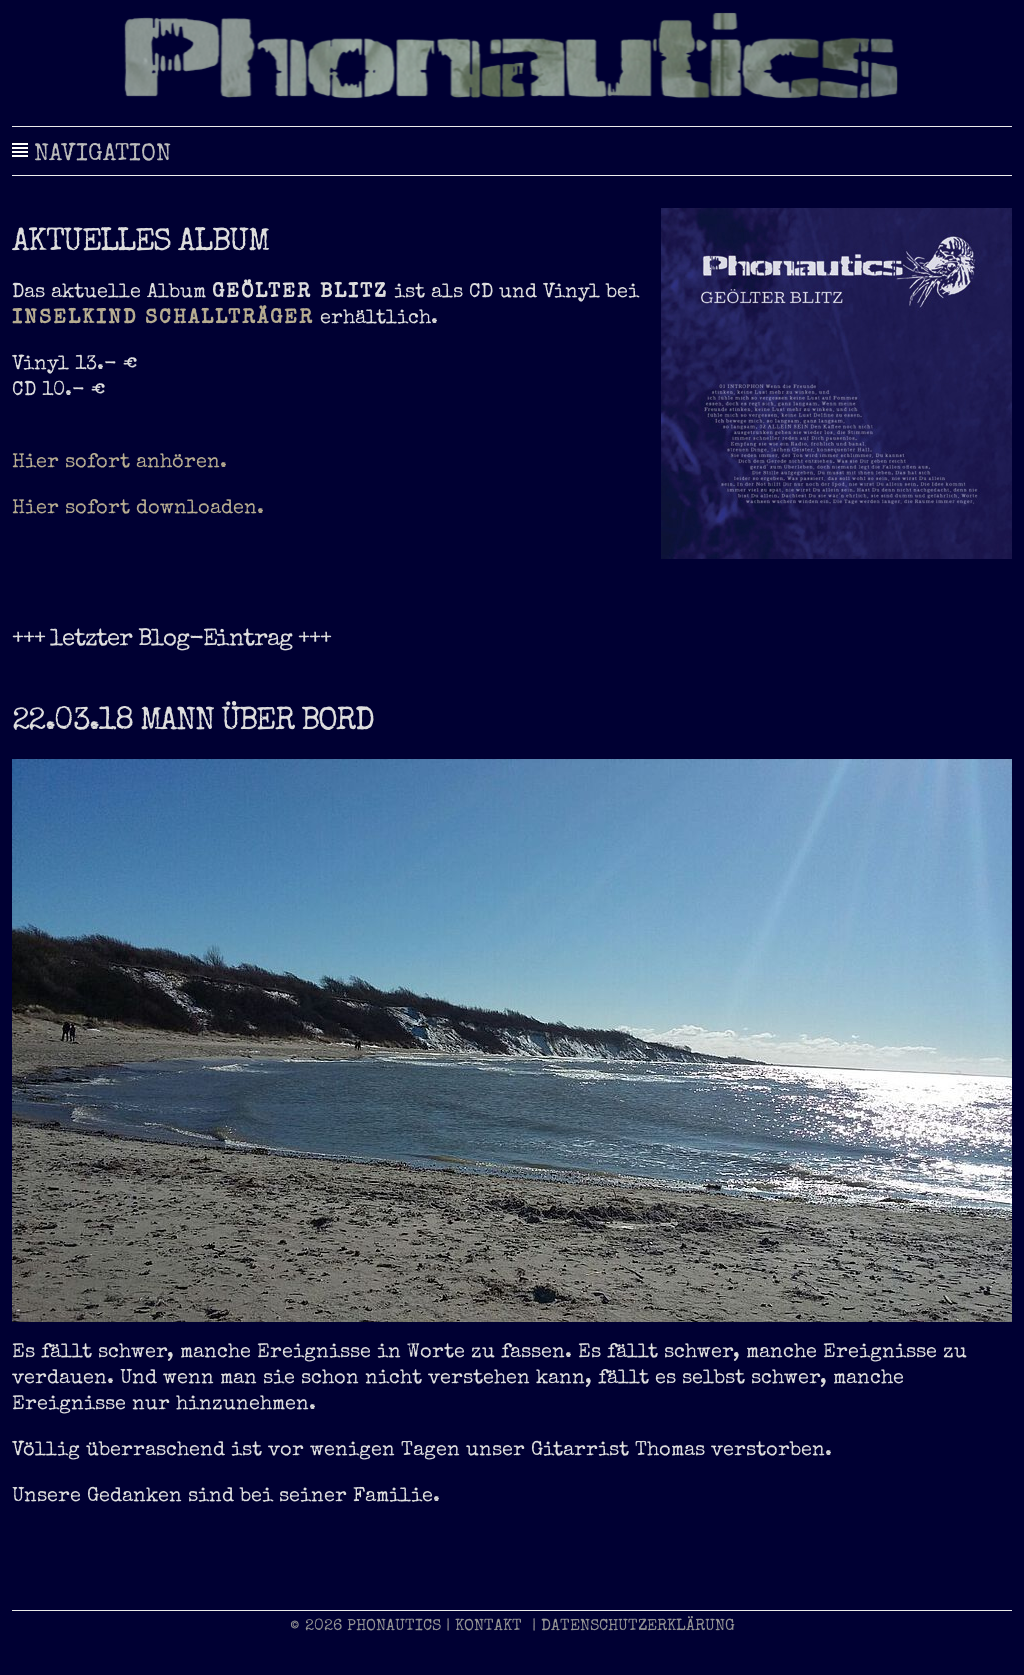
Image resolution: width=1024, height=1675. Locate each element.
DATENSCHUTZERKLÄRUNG (638, 1627)
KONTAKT (488, 1627)
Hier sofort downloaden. (138, 509)
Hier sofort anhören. (119, 463)
